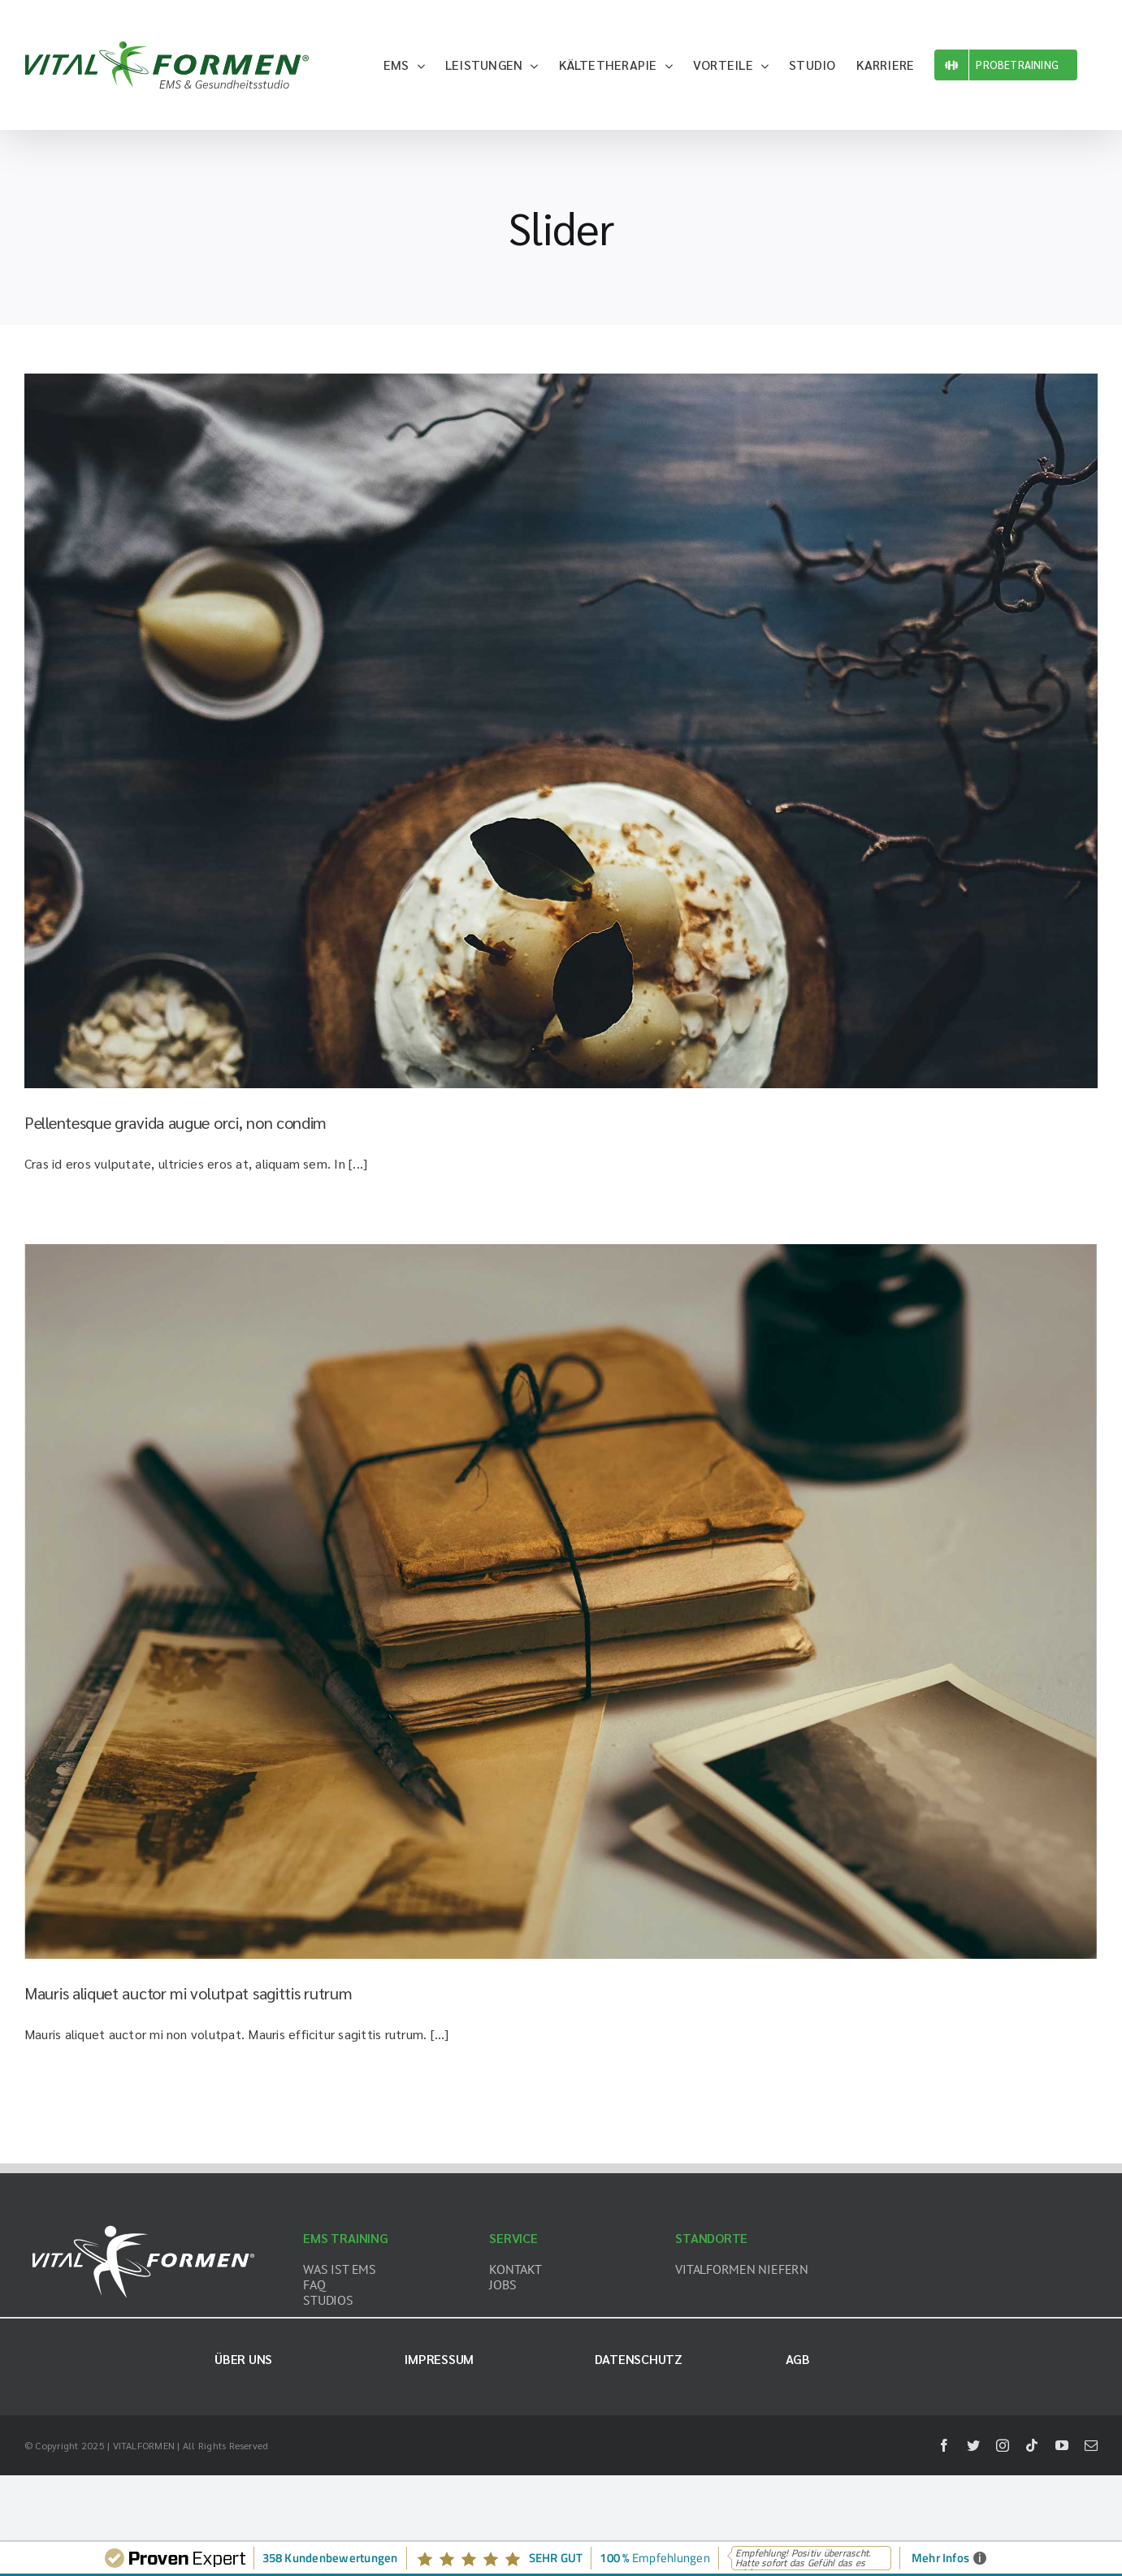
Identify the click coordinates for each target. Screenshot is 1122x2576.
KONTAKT (515, 2269)
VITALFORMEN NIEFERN (741, 2269)
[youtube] (1061, 2445)
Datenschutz (638, 2358)
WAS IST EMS (339, 2269)
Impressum (439, 2358)
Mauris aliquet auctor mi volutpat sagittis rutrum (188, 1992)
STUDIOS (328, 2300)
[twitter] (973, 2445)
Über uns (243, 2358)
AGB (798, 2358)
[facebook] (944, 2445)
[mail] (1091, 2445)
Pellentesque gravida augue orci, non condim (175, 1122)
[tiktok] (1031, 2445)
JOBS (502, 2284)
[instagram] (1002, 2445)
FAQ (314, 2284)
